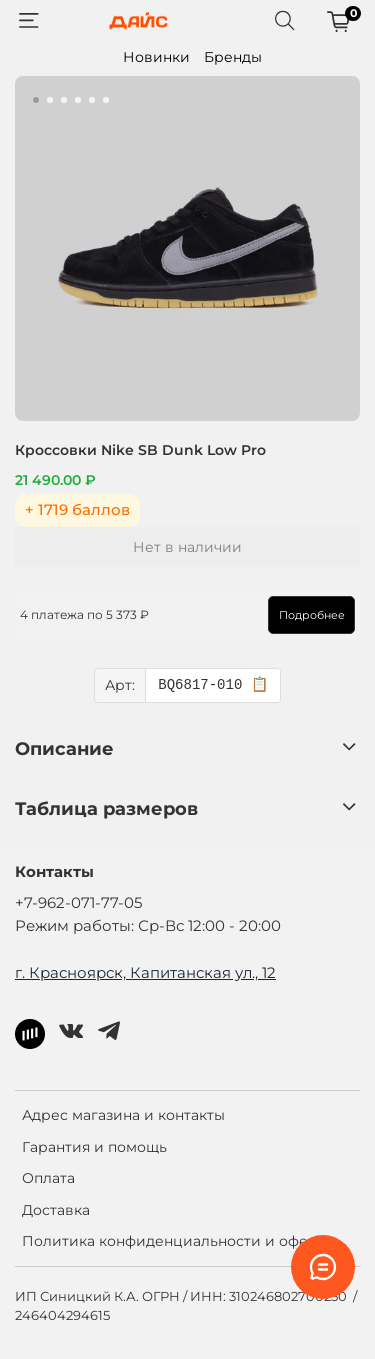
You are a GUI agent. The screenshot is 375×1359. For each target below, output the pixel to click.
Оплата (48, 1178)
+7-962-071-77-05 (78, 902)
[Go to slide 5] (92, 100)
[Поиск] (285, 21)
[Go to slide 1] (36, 100)
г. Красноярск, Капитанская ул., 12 (145, 972)
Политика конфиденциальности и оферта (177, 1241)
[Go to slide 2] (50, 100)
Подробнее (312, 615)
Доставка (56, 1210)
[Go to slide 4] (78, 100)
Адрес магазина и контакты (123, 1115)
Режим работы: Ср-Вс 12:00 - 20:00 (148, 925)
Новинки (156, 57)
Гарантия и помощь (94, 1147)
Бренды (233, 57)
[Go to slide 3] (64, 100)
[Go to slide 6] (106, 100)
